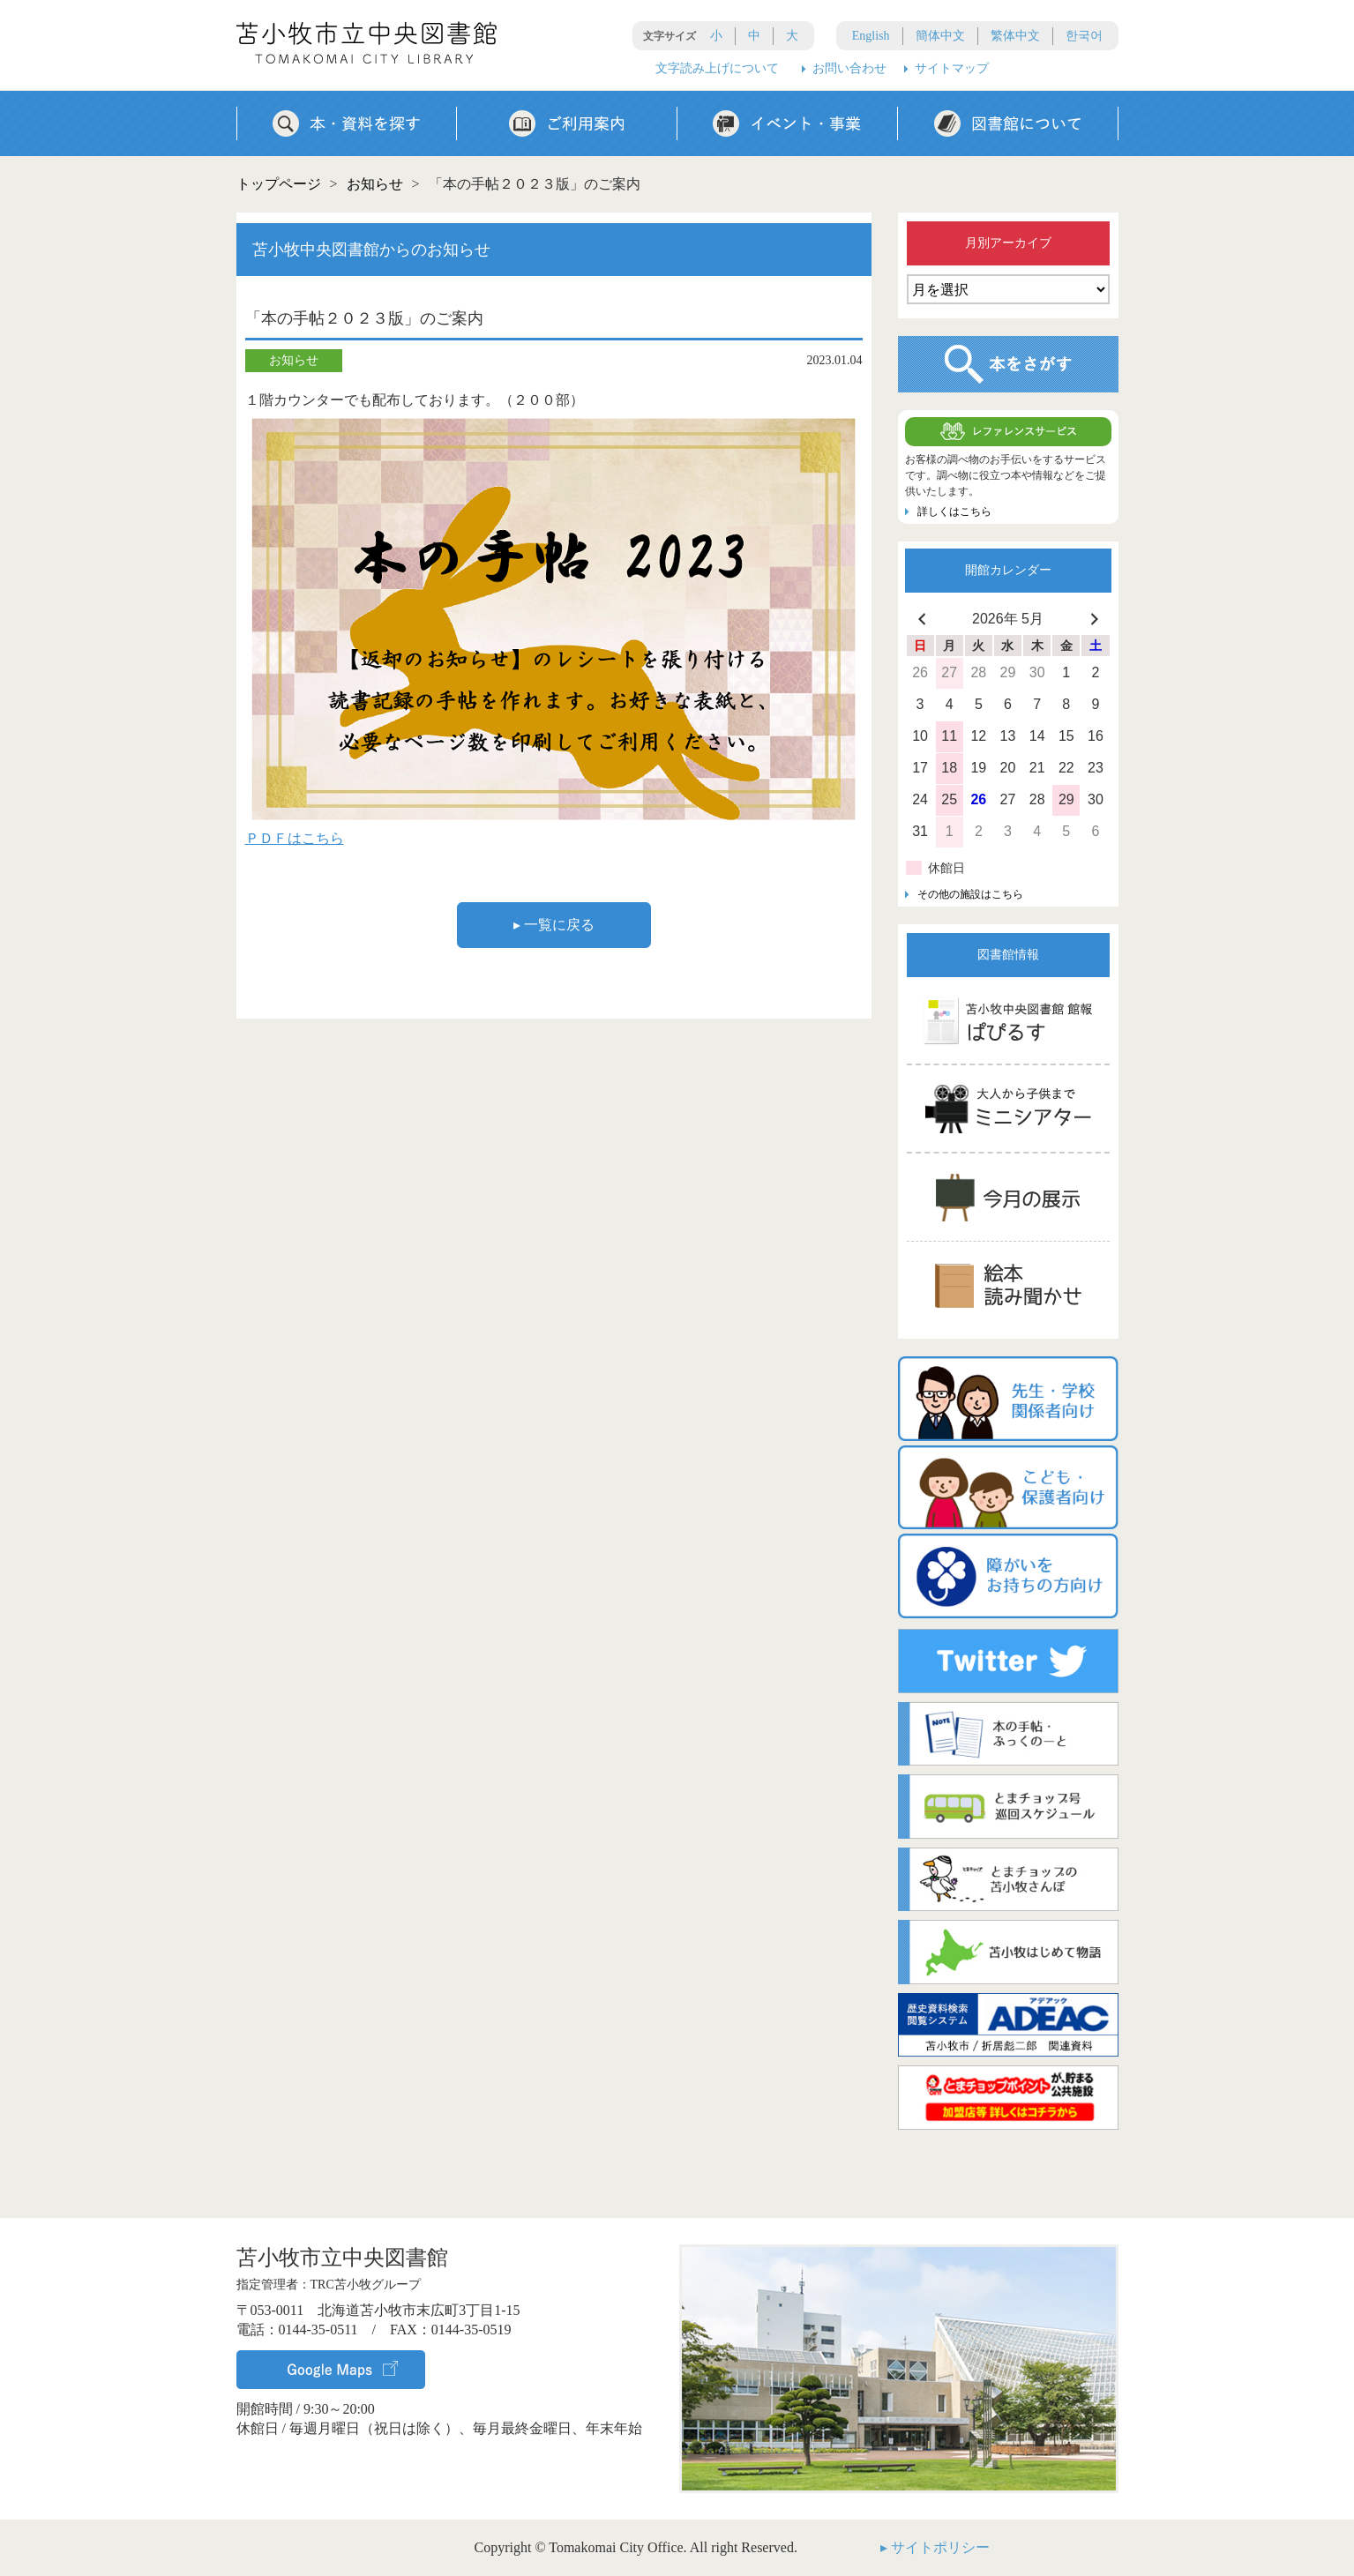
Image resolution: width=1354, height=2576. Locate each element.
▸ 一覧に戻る (554, 924)
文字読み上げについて (717, 68)
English (871, 35)
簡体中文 (940, 35)
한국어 (1084, 35)
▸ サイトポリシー (935, 2547)
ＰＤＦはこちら (294, 838)
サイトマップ (952, 68)
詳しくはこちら (954, 511)
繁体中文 (1015, 35)
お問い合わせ (849, 68)
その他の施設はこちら (970, 894)
